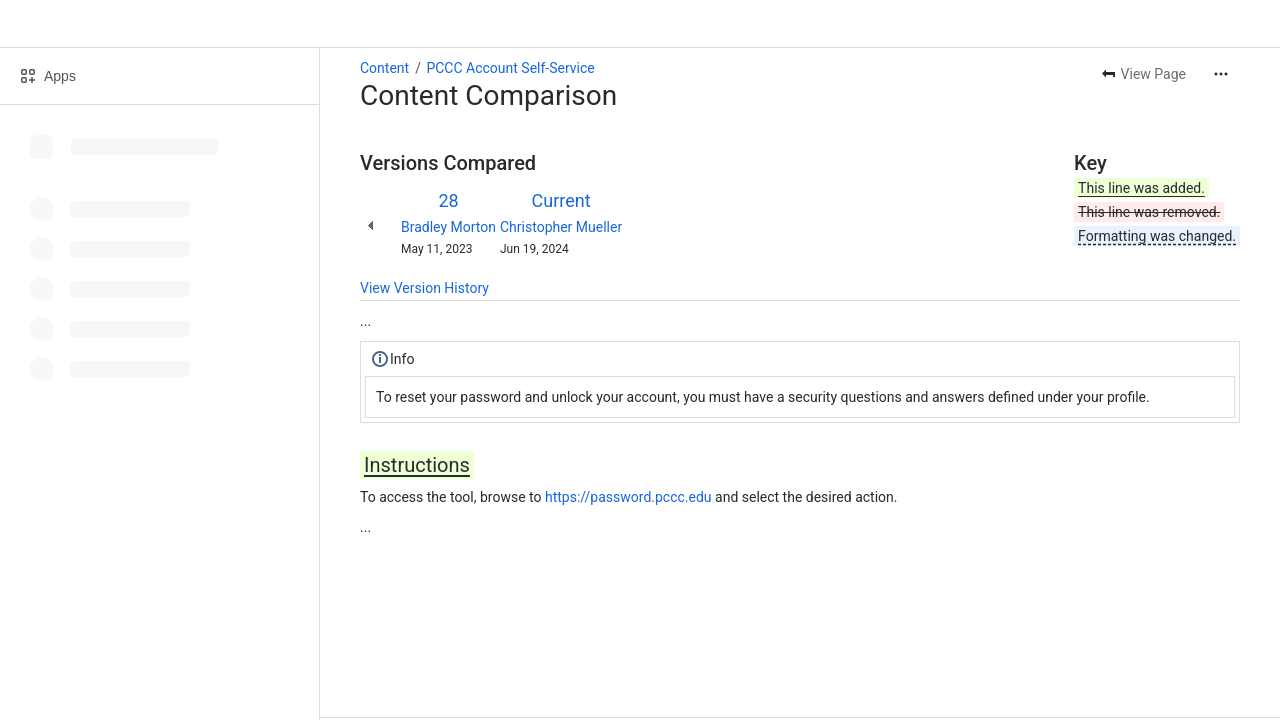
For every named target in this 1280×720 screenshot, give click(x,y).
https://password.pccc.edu (628, 497)
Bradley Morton (448, 227)
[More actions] (1221, 74)
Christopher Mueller (561, 227)
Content (384, 68)
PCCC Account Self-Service (510, 68)
